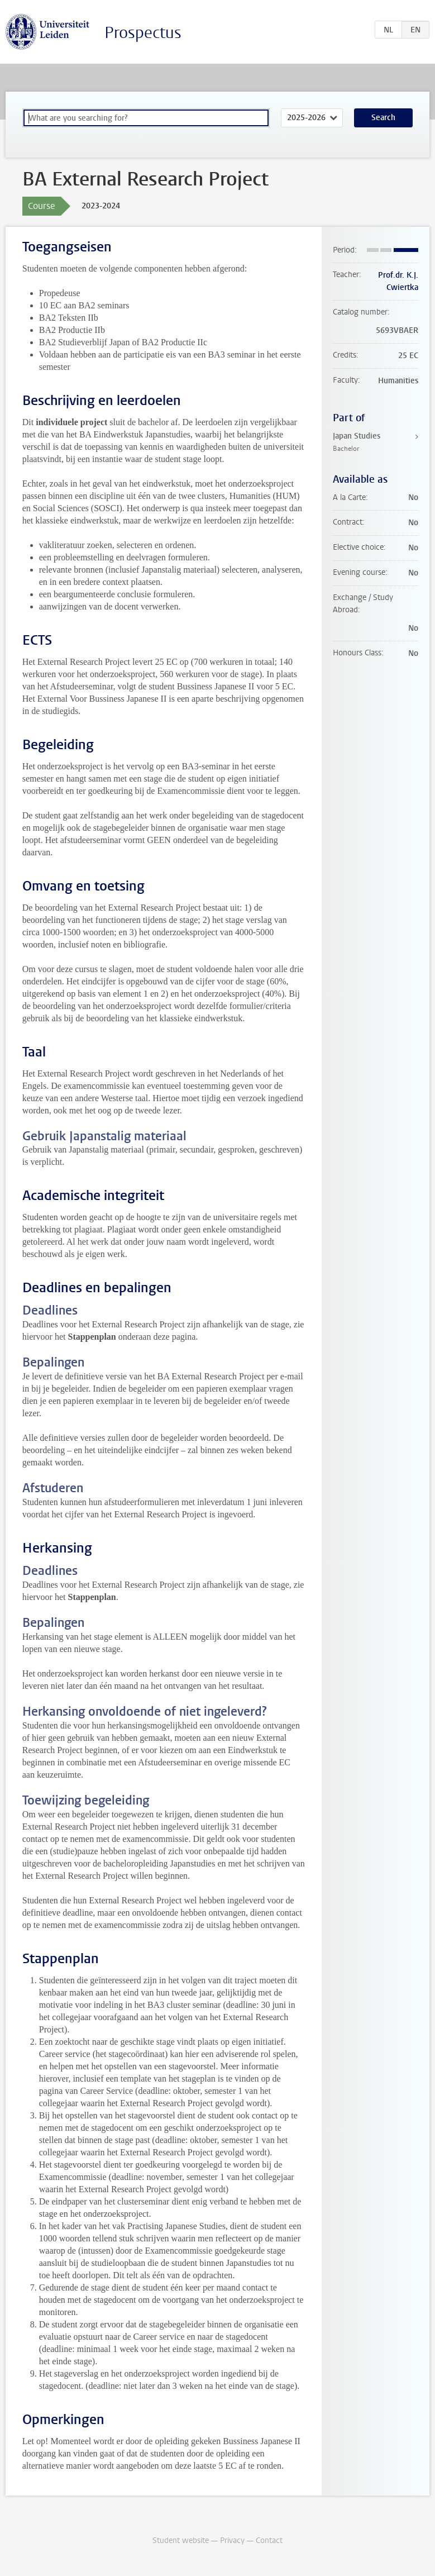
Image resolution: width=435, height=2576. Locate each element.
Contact (269, 2540)
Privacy (232, 2540)
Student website (180, 2540)
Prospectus (142, 32)
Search (383, 117)
